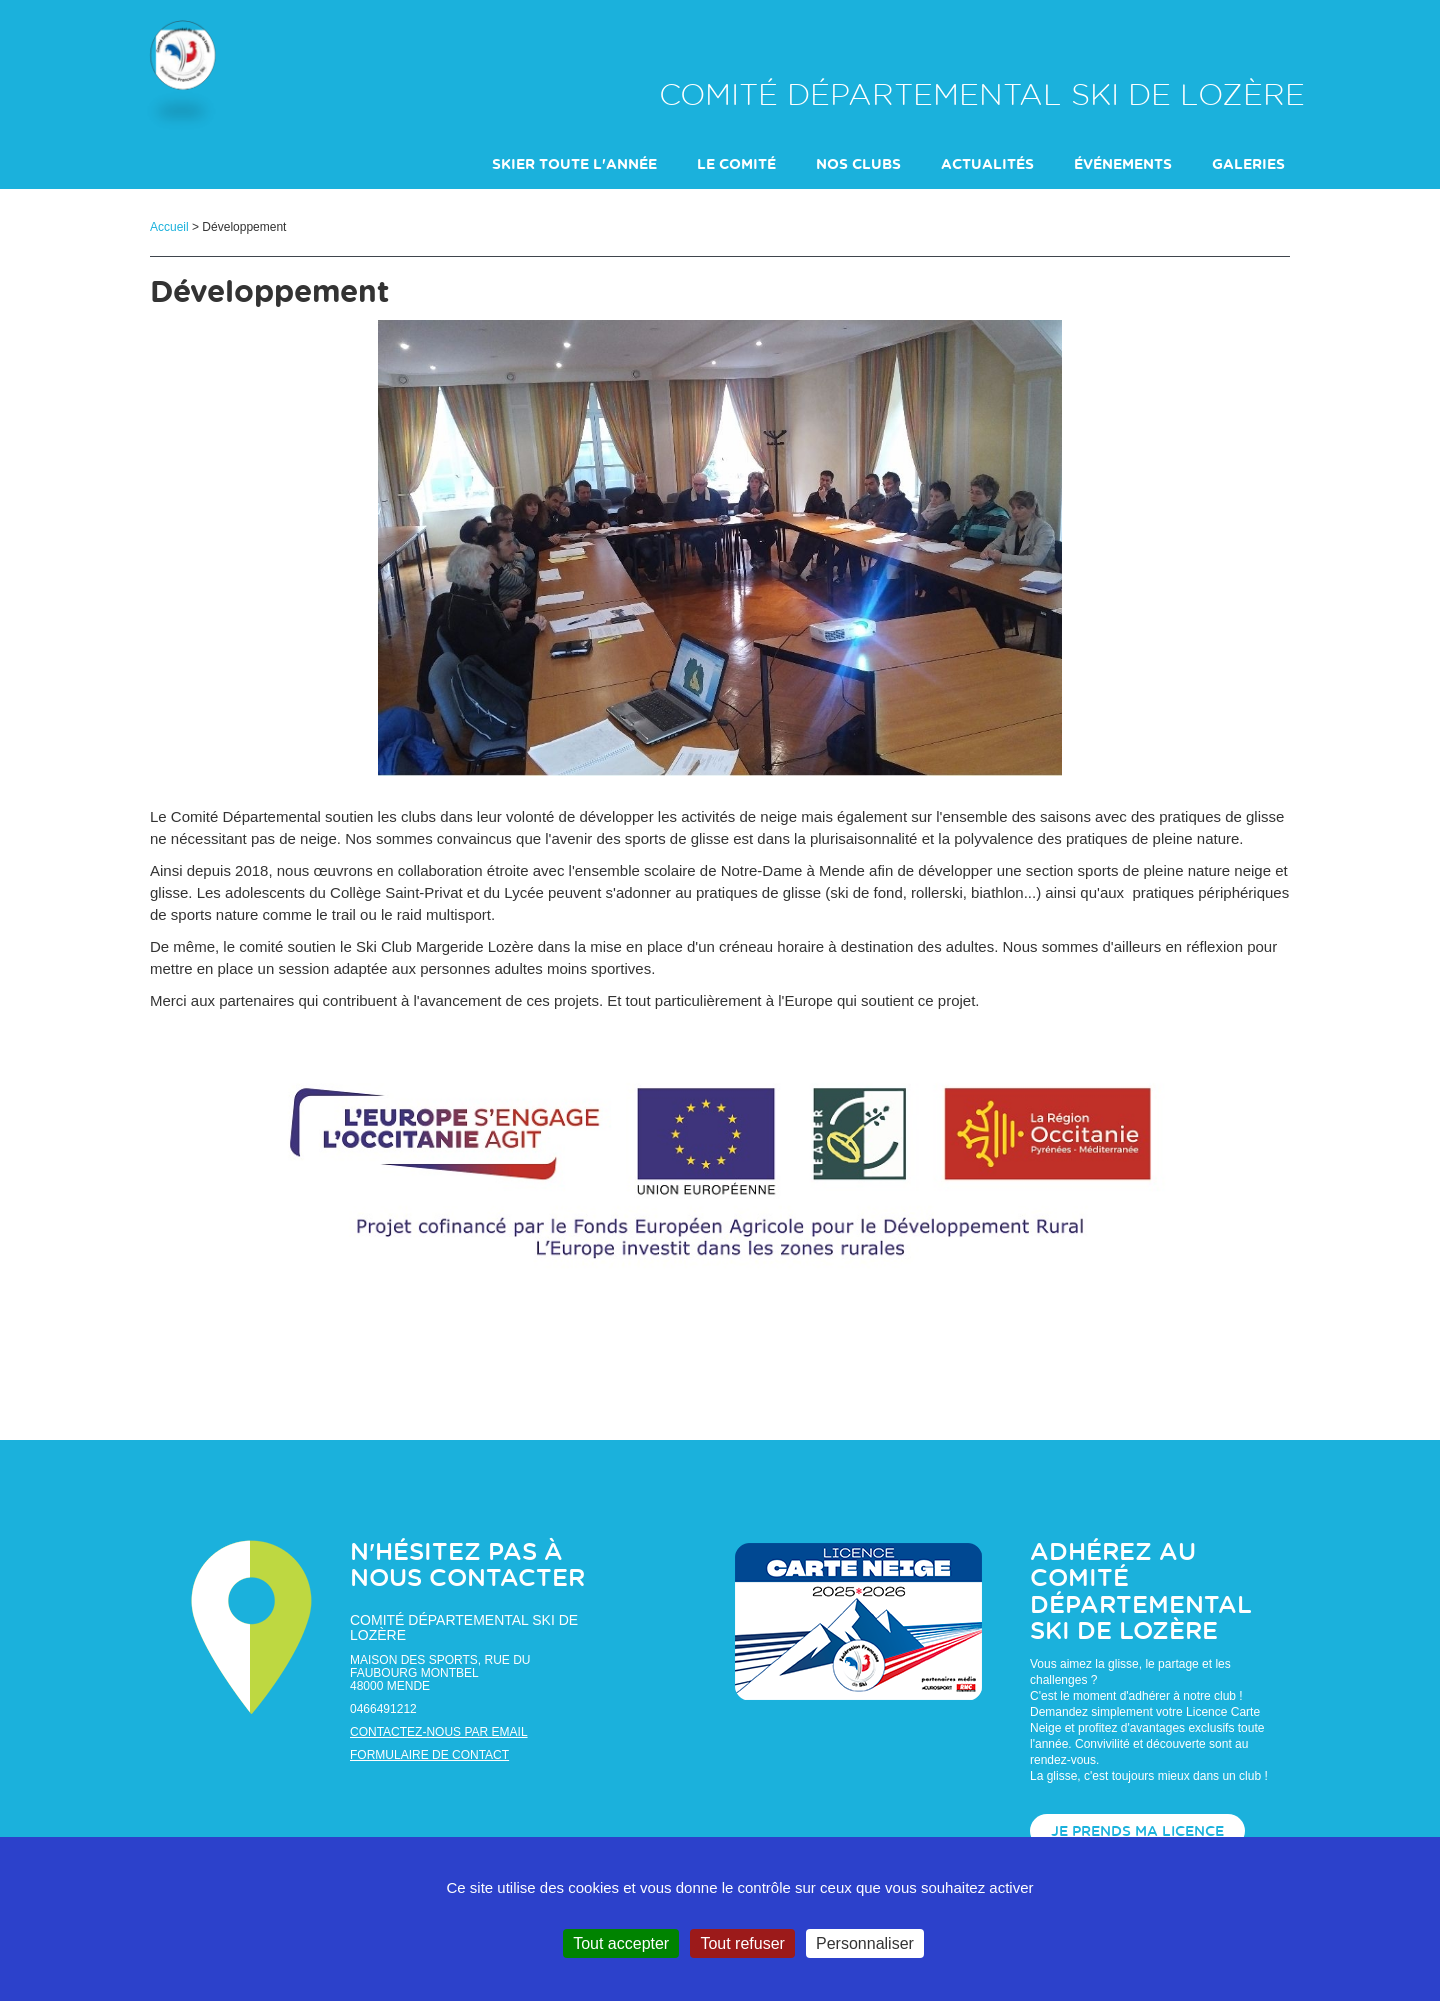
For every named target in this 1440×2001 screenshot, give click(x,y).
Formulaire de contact (429, 1755)
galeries (1248, 165)
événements (1123, 165)
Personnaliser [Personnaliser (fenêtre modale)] (865, 1943)
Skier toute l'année (574, 165)
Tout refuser (742, 1943)
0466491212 (383, 1709)
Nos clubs (858, 165)
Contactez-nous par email (439, 1732)
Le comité (736, 165)
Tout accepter (621, 1943)
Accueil (169, 227)
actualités (987, 165)
